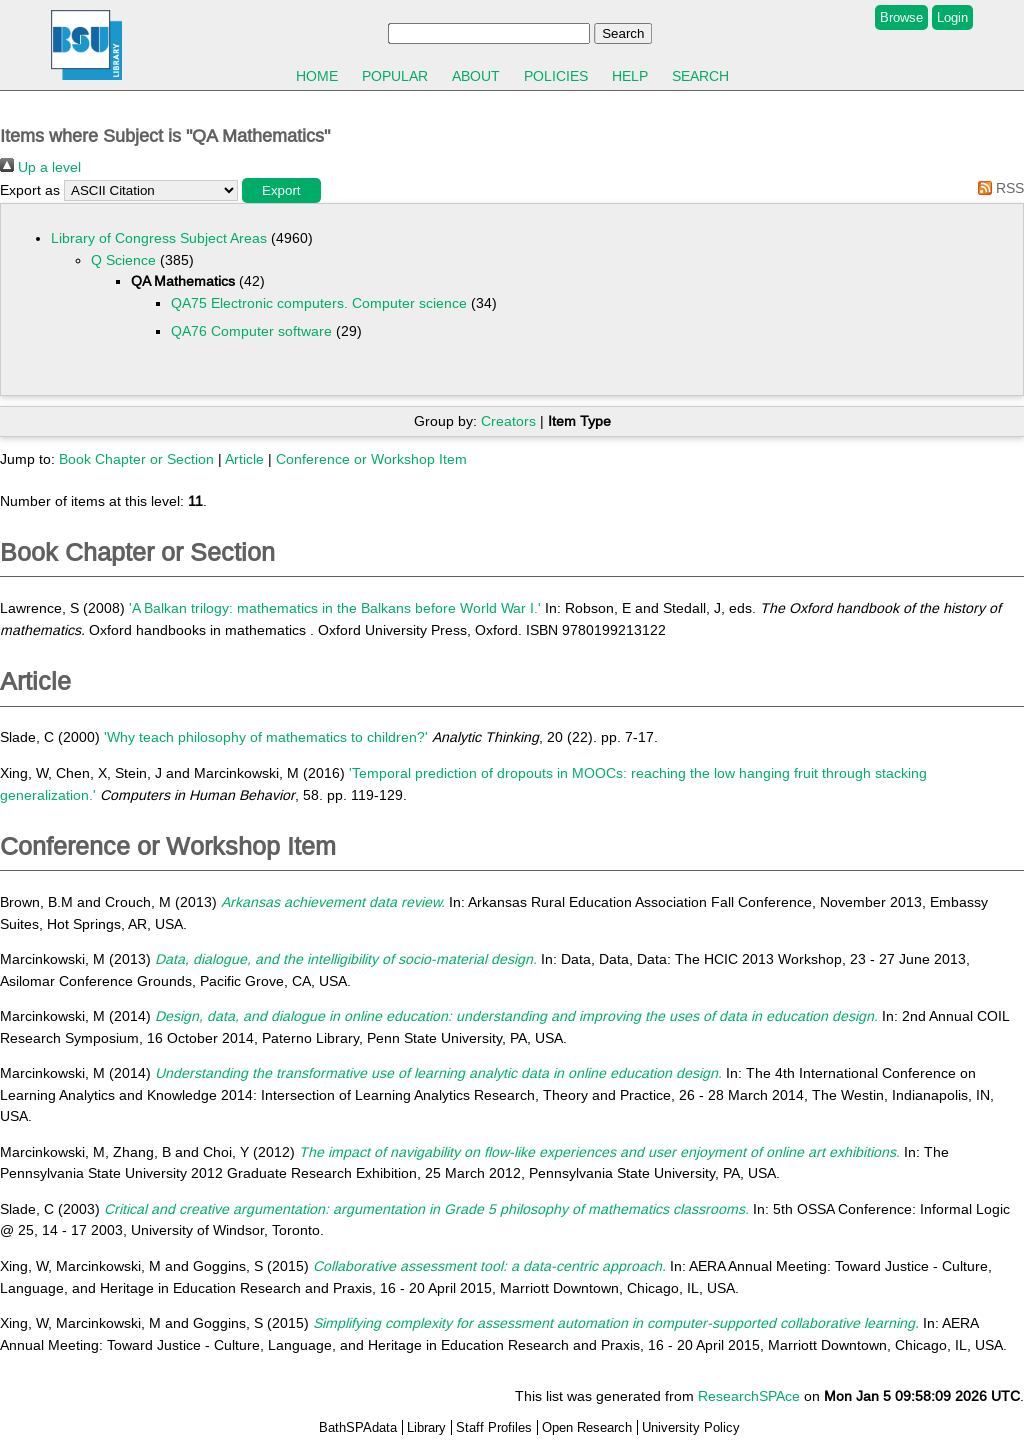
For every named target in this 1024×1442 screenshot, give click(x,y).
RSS (997, 188)
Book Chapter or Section (136, 459)
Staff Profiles (494, 1427)
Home (317, 76)
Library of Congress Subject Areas (159, 238)
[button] (281, 190)
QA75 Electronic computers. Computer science (319, 303)
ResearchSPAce (749, 1396)
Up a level (40, 167)
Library (426, 1427)
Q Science (123, 260)
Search (700, 76)
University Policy (691, 1427)
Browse (901, 17)
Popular (395, 76)
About (476, 76)
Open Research (587, 1427)
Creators (508, 421)
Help (630, 76)
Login (952, 17)
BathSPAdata (358, 1427)
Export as (30, 190)
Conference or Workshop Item (371, 459)
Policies (556, 76)
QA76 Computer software (251, 331)
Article (244, 459)
